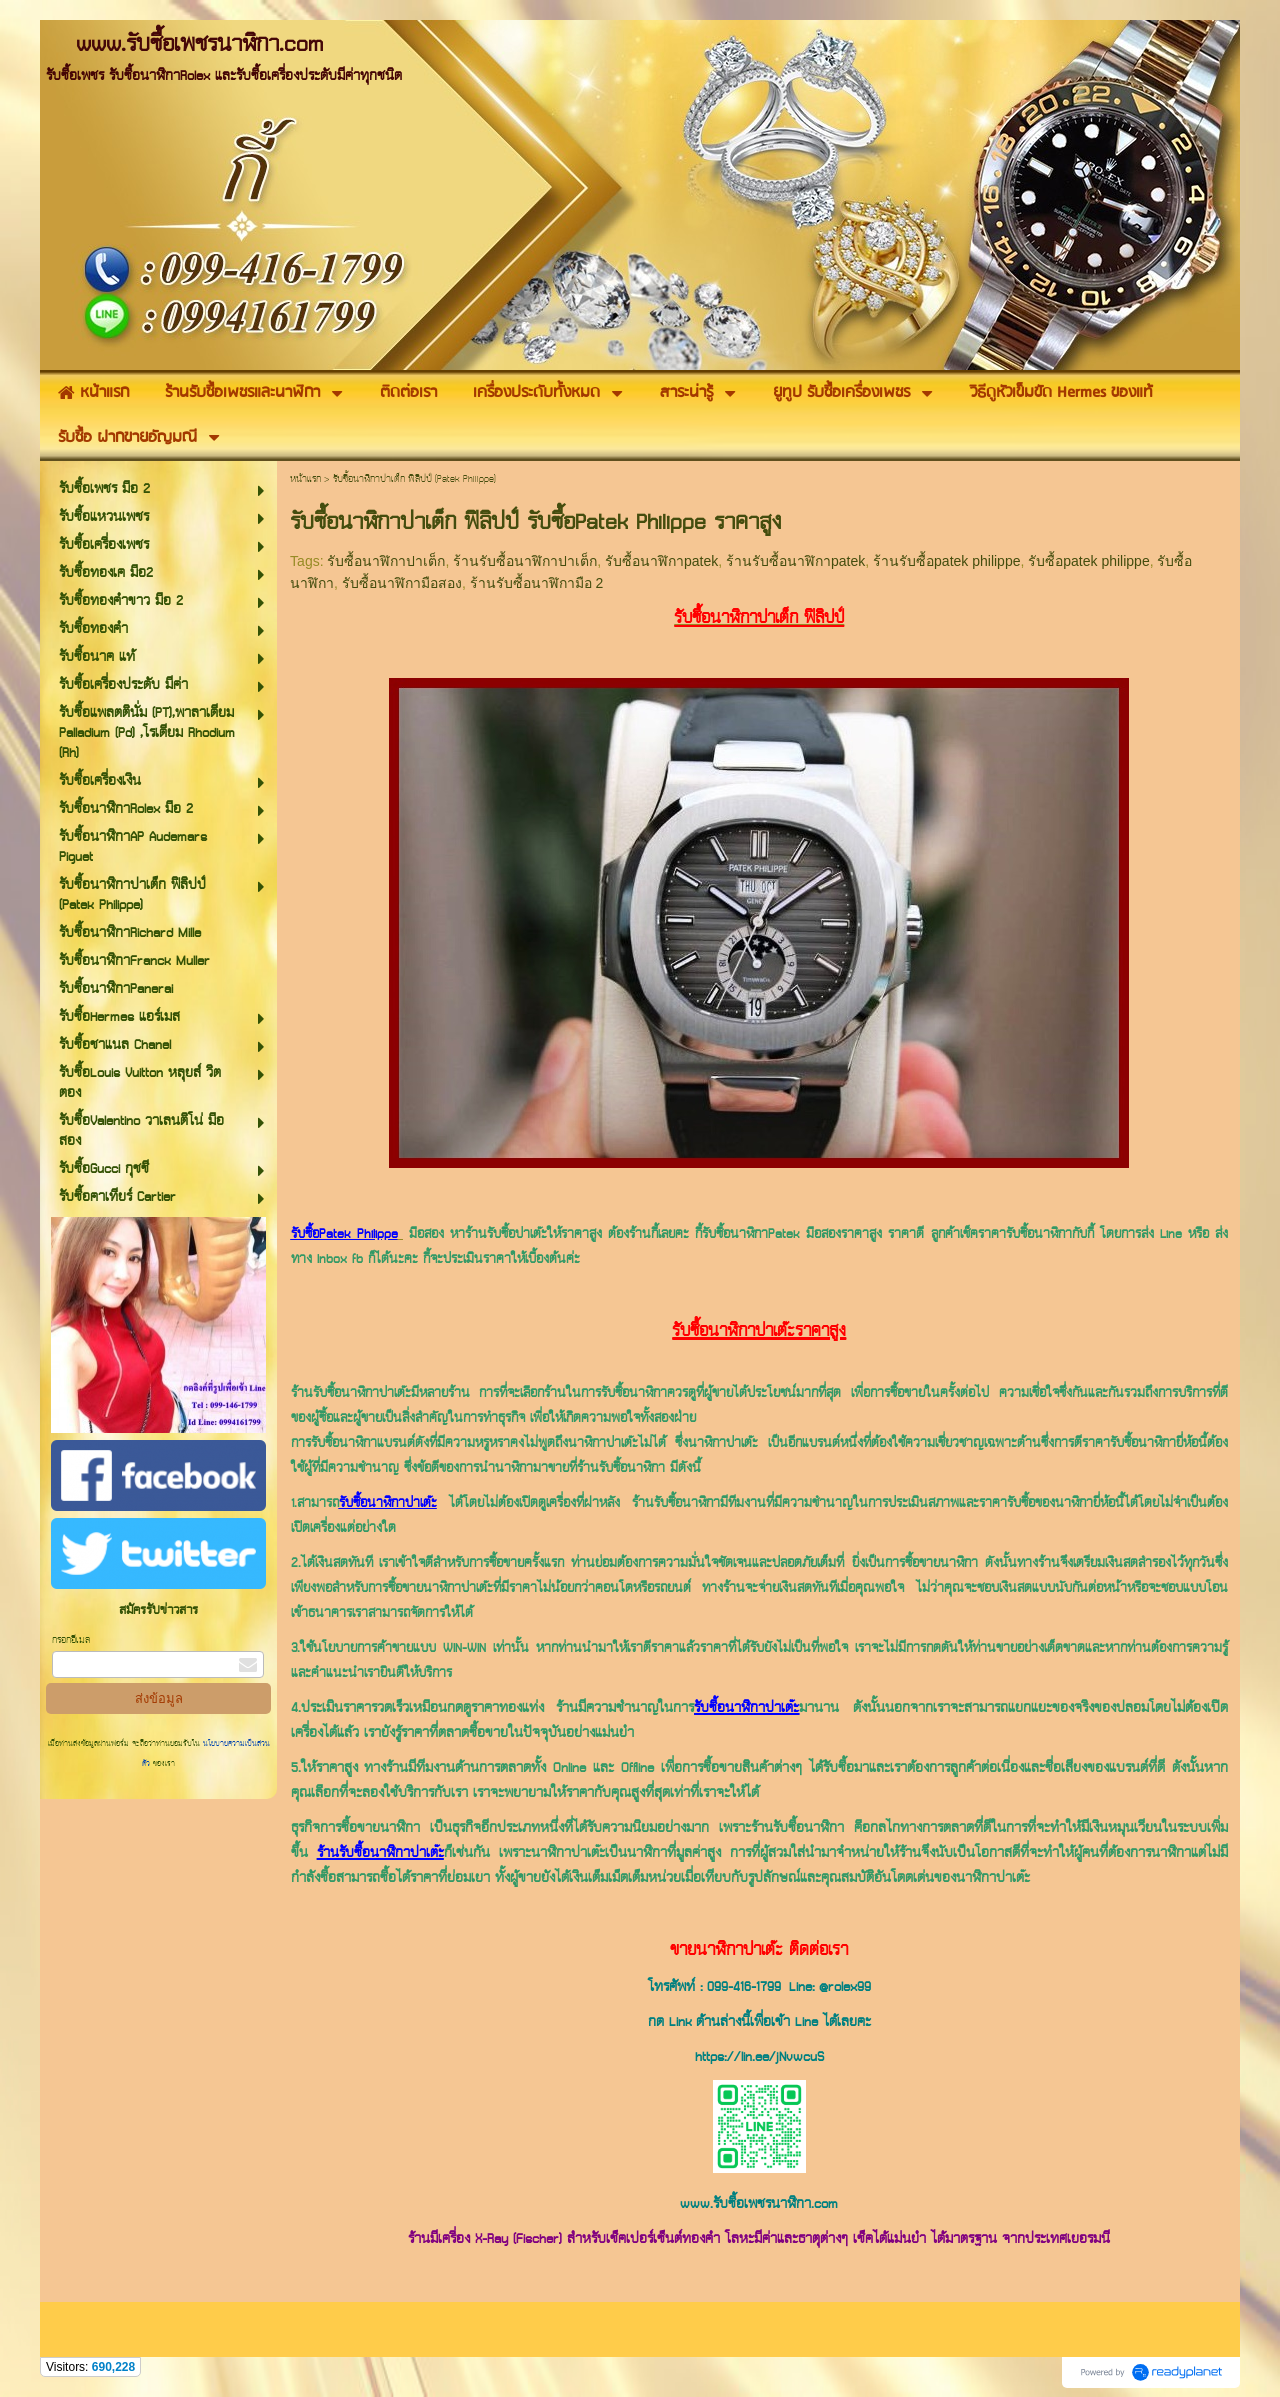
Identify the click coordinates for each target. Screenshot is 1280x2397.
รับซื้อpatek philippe (1088, 561)
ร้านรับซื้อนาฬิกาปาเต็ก (525, 561)
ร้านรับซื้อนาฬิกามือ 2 (537, 583)
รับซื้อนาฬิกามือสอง (402, 583)
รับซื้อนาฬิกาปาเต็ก (386, 561)
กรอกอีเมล (71, 1640)
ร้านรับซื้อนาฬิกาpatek (795, 561)
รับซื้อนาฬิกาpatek (661, 561)
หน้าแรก (305, 479)
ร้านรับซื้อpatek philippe (946, 561)
